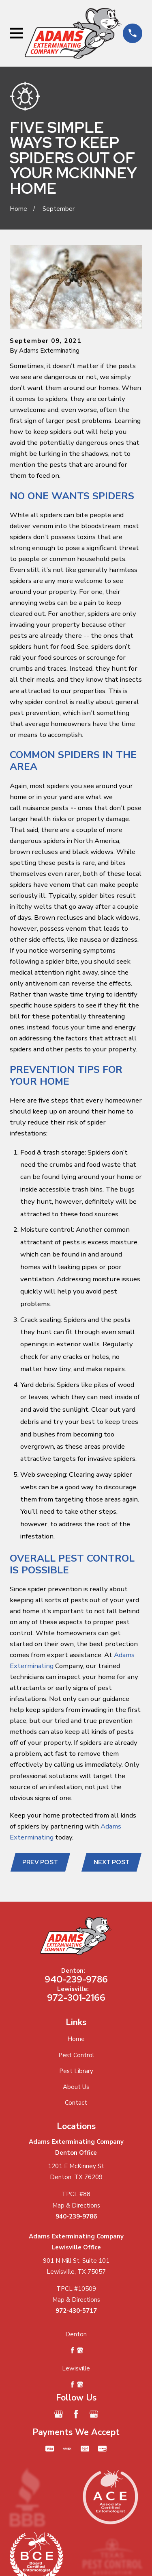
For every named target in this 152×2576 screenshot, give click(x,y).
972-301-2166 (76, 1997)
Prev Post (40, 1862)
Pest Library (76, 2071)
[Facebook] (76, 2414)
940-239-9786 (76, 1979)
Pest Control (76, 2055)
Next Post (112, 1862)
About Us (76, 2087)
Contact (76, 2103)
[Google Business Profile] (58, 2414)
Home (76, 2039)
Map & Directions (76, 2205)
